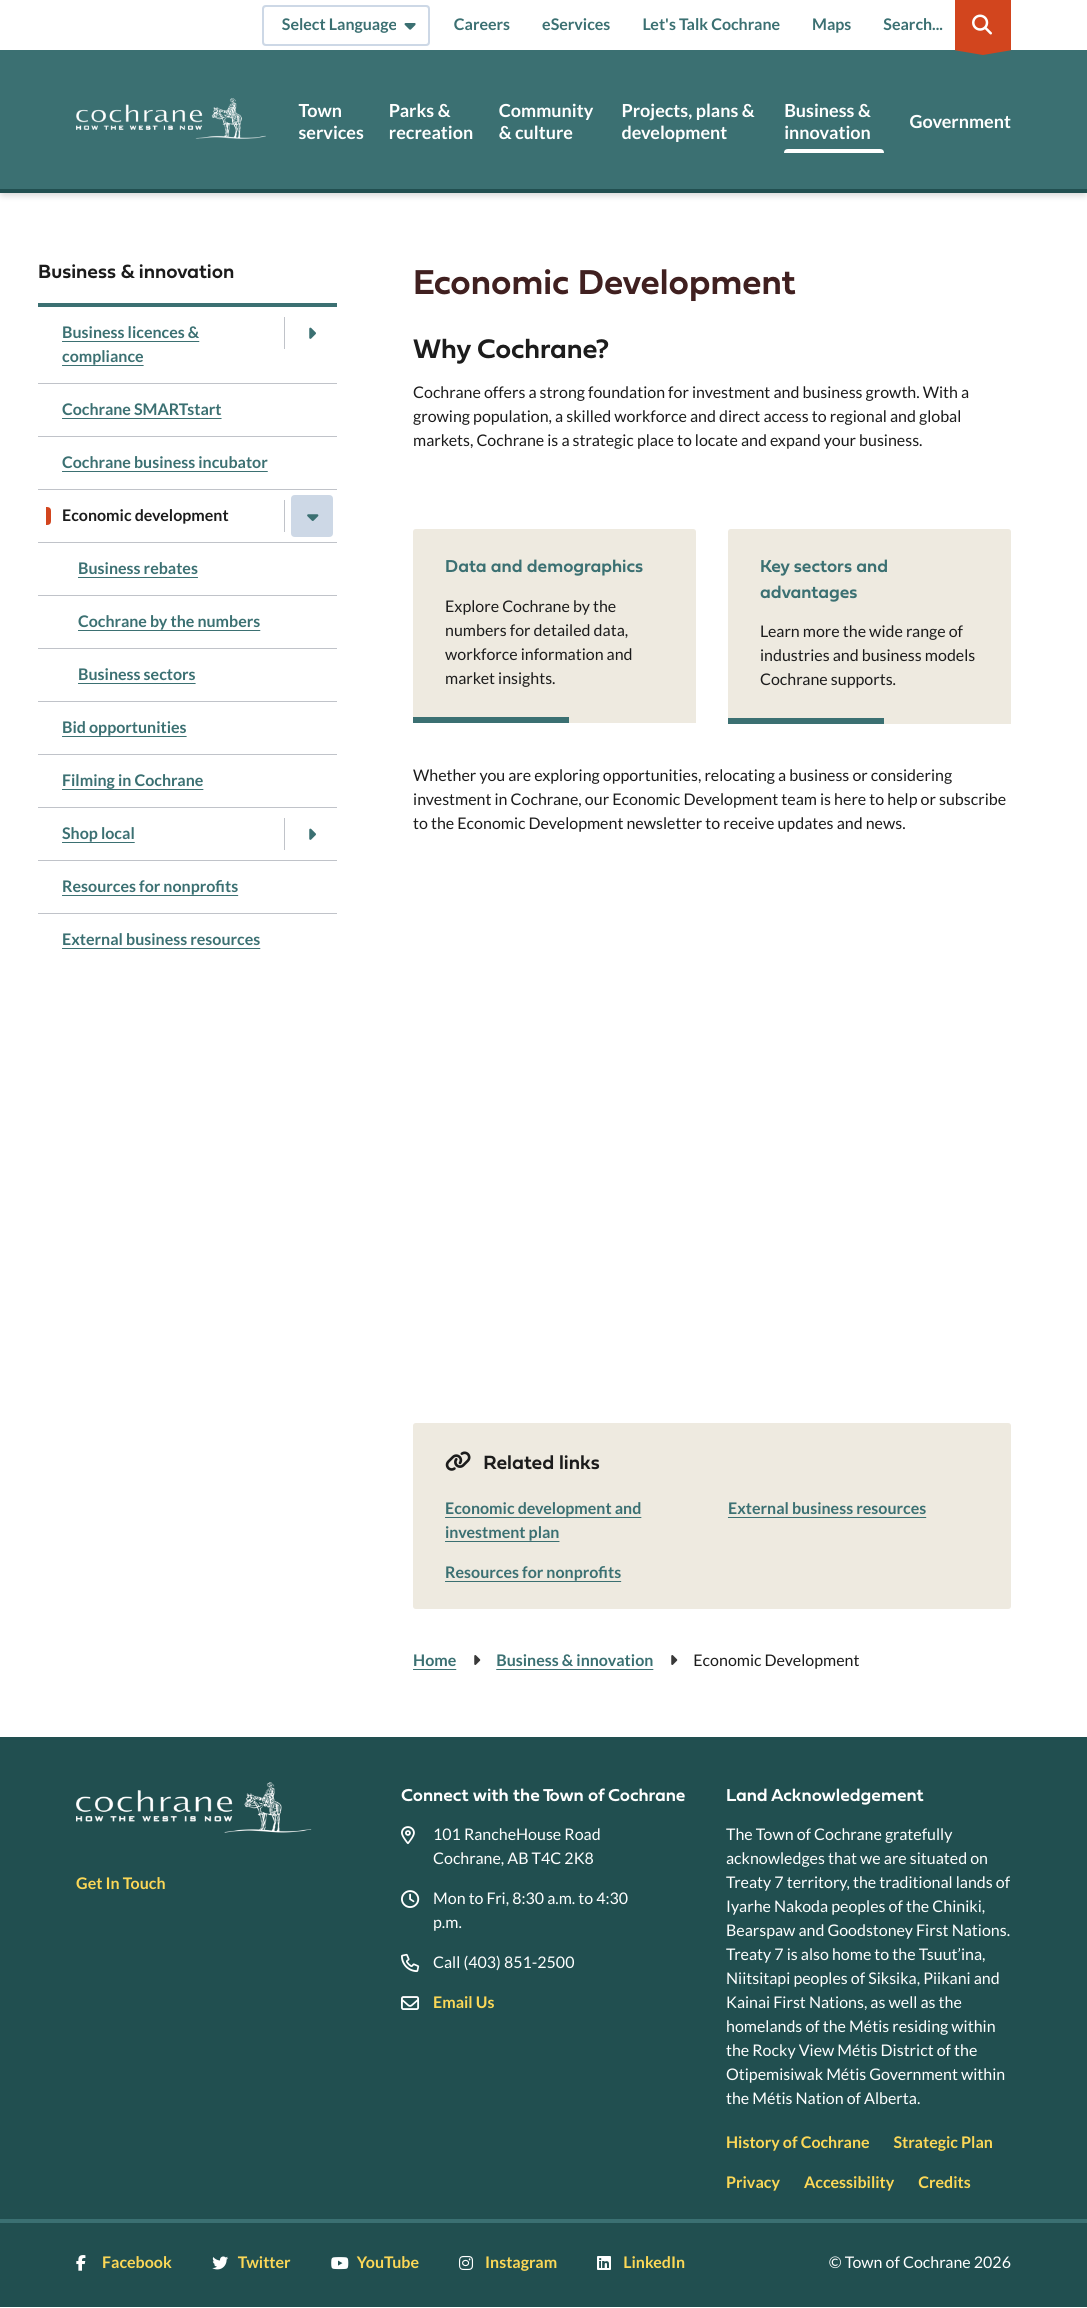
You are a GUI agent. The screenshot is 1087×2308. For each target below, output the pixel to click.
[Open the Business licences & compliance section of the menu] (312, 333)
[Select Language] (346, 25)
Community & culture (546, 121)
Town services (330, 121)
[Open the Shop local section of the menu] (312, 834)
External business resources (161, 939)
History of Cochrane (798, 2142)
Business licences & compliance (130, 344)
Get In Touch (120, 1883)
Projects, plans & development (687, 121)
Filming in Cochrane (132, 780)
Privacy (753, 2182)
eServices (576, 24)
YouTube (375, 2262)
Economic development (145, 515)
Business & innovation (827, 121)
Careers (482, 24)
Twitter (251, 2262)
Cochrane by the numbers (169, 621)
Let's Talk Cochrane (711, 24)
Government (959, 121)
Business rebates (138, 568)
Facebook (124, 2262)
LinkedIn (641, 2262)
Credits (944, 2182)
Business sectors (137, 674)
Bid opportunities (124, 727)
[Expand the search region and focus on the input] (943, 25)
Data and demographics (544, 565)
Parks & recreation (431, 121)
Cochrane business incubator (165, 462)
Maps (831, 24)
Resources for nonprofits (150, 886)
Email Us (463, 2002)
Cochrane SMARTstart (142, 409)
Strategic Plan (943, 2142)
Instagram (508, 2262)
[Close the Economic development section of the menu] (312, 516)
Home (434, 1660)
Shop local (98, 833)
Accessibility (849, 2182)
